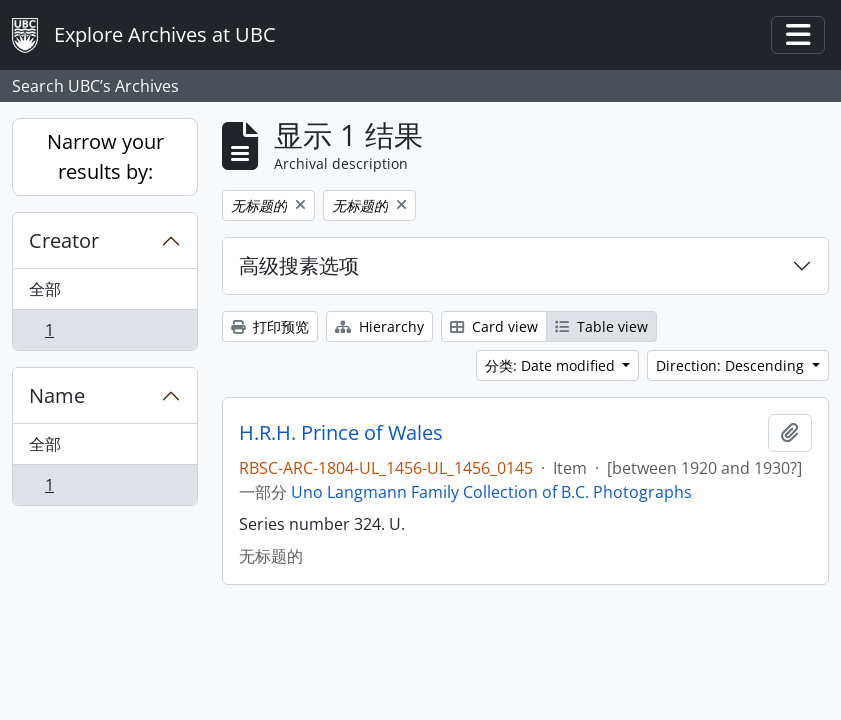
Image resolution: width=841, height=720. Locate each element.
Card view (494, 326)
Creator (64, 240)
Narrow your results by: (105, 156)
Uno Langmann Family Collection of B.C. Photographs (491, 492)
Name (57, 395)
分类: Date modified (552, 365)
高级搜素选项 (299, 265)
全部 (45, 289)
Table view (601, 326)
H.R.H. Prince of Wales (341, 433)
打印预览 (270, 326)
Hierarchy (379, 326)
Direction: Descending (732, 365)
